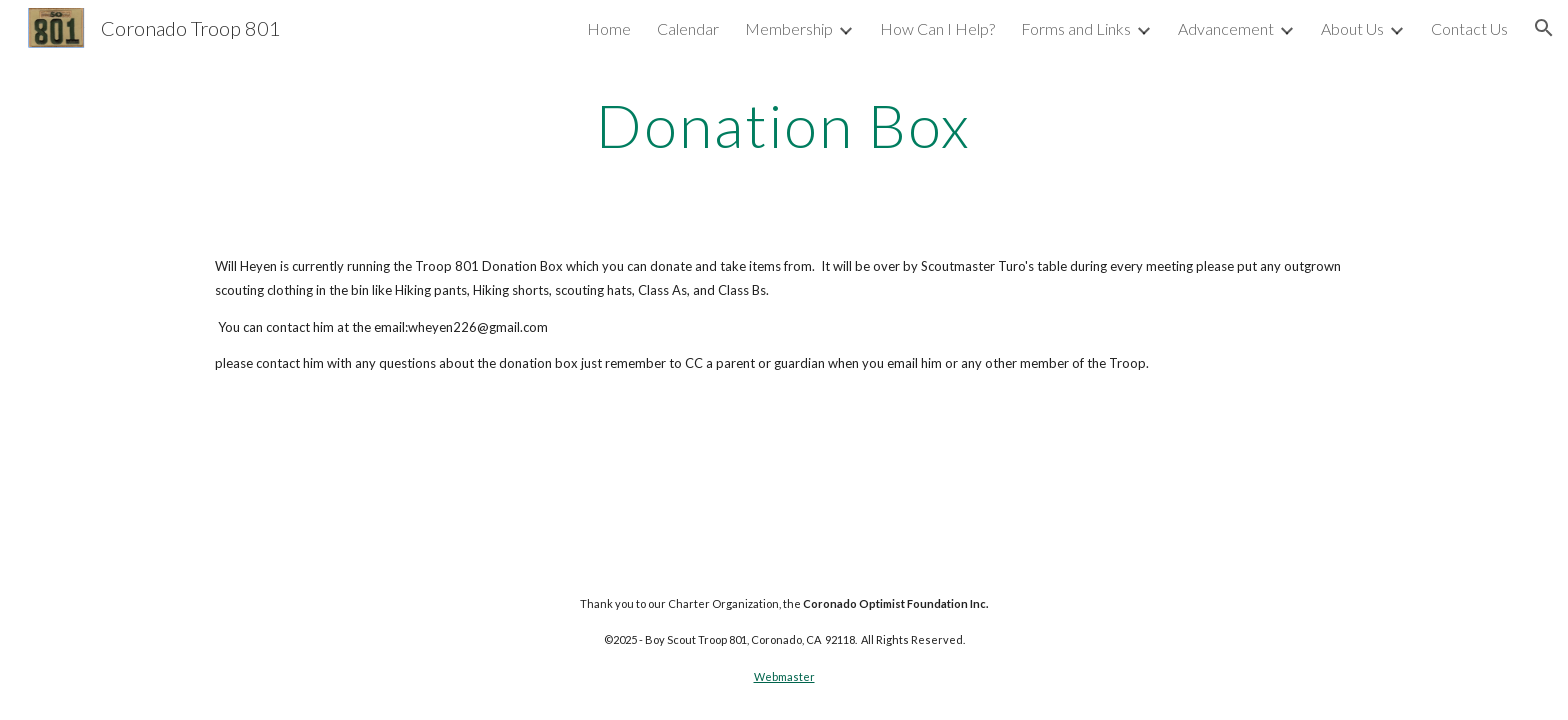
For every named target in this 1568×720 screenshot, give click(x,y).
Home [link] (609, 28)
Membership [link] (789, 28)
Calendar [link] (688, 28)
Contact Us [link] (1469, 28)
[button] (1544, 28)
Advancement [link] (1226, 28)
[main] (784, 125)
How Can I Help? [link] (937, 28)
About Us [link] (1352, 28)
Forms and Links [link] (1076, 28)
